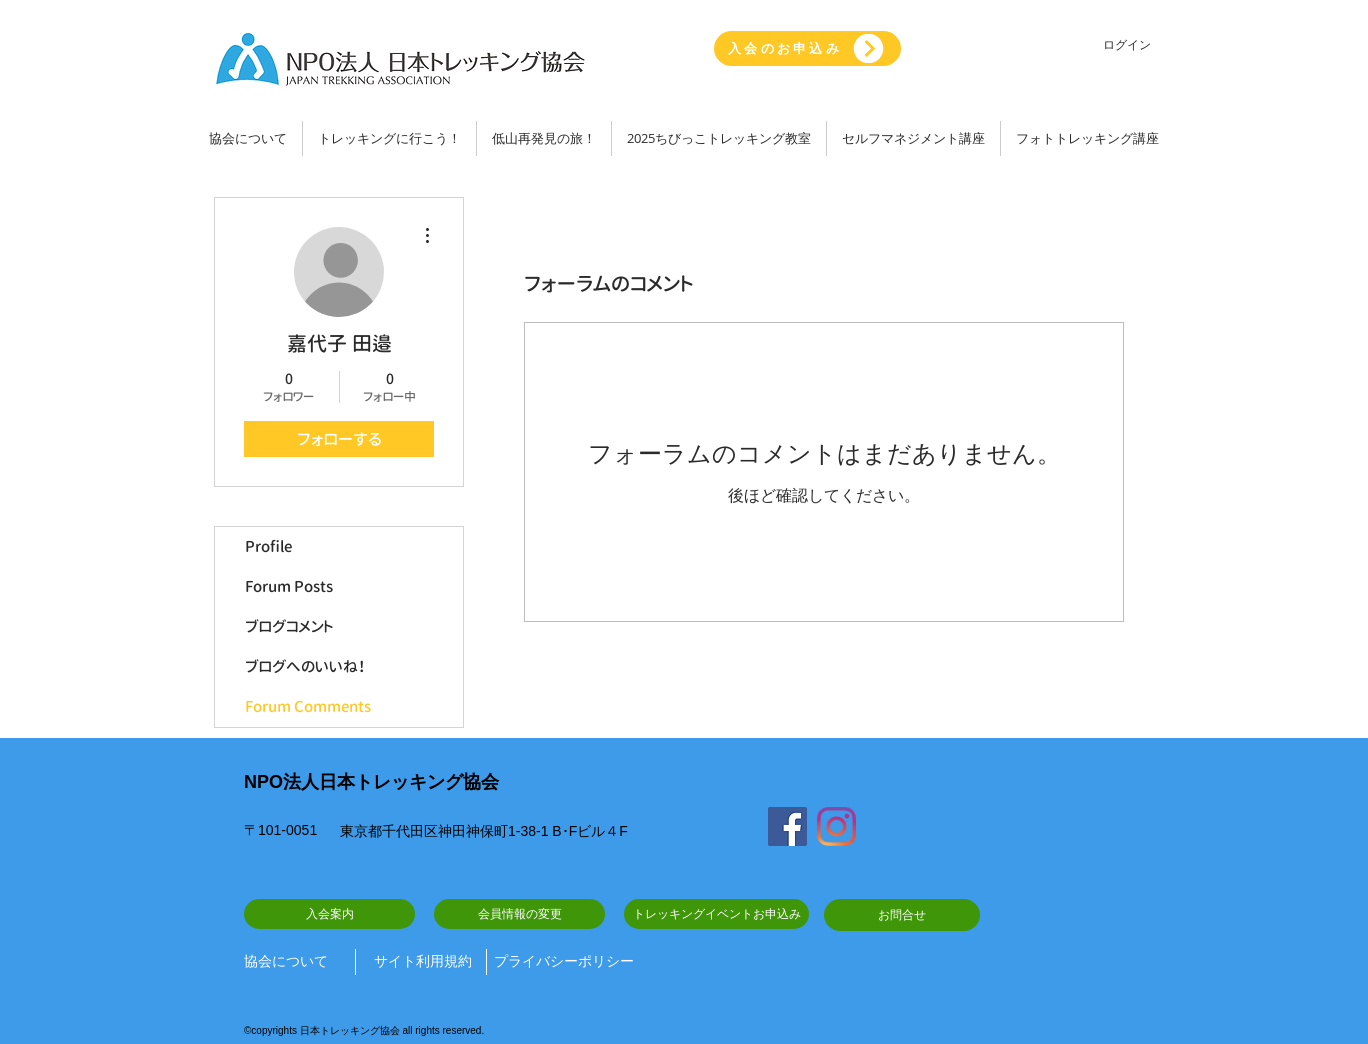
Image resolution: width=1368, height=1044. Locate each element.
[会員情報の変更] (519, 914)
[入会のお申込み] (807, 48)
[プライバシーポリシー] (564, 962)
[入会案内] (329, 914)
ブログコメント (289, 626)
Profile (268, 546)
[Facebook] (787, 826)
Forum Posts (289, 586)
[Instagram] (836, 826)
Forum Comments (308, 706)
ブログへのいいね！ (305, 666)
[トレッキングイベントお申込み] (716, 914)
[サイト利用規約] (423, 962)
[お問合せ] (902, 915)
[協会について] (292, 962)
